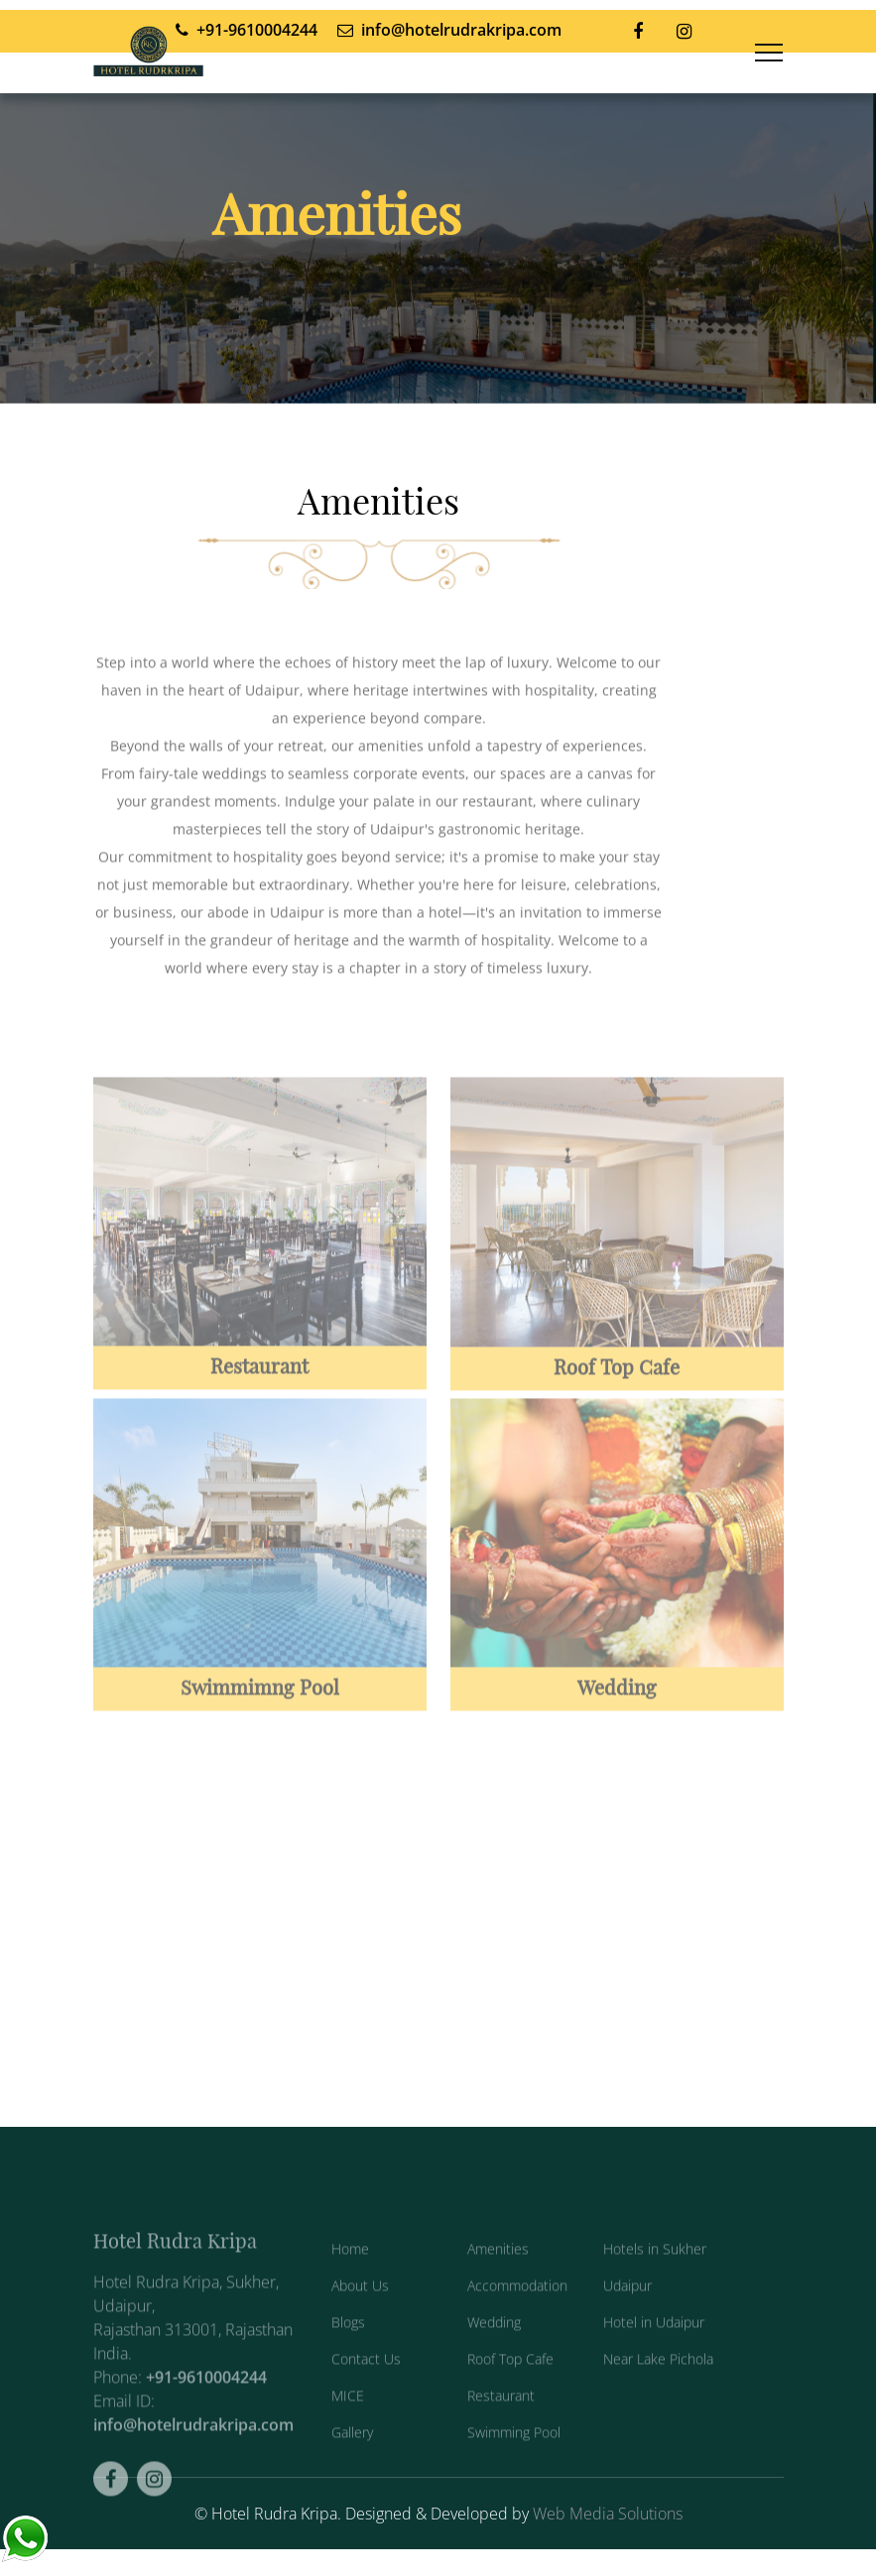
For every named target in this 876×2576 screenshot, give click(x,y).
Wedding (494, 2371)
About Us (360, 2334)
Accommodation (517, 2334)
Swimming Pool (514, 2481)
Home (350, 2297)
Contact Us (366, 2408)
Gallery (352, 2481)
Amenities (498, 2297)
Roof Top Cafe (510, 2408)
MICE (347, 2444)
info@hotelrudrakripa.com (193, 2474)
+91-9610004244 (206, 2426)
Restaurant (501, 2444)
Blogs (348, 2371)
